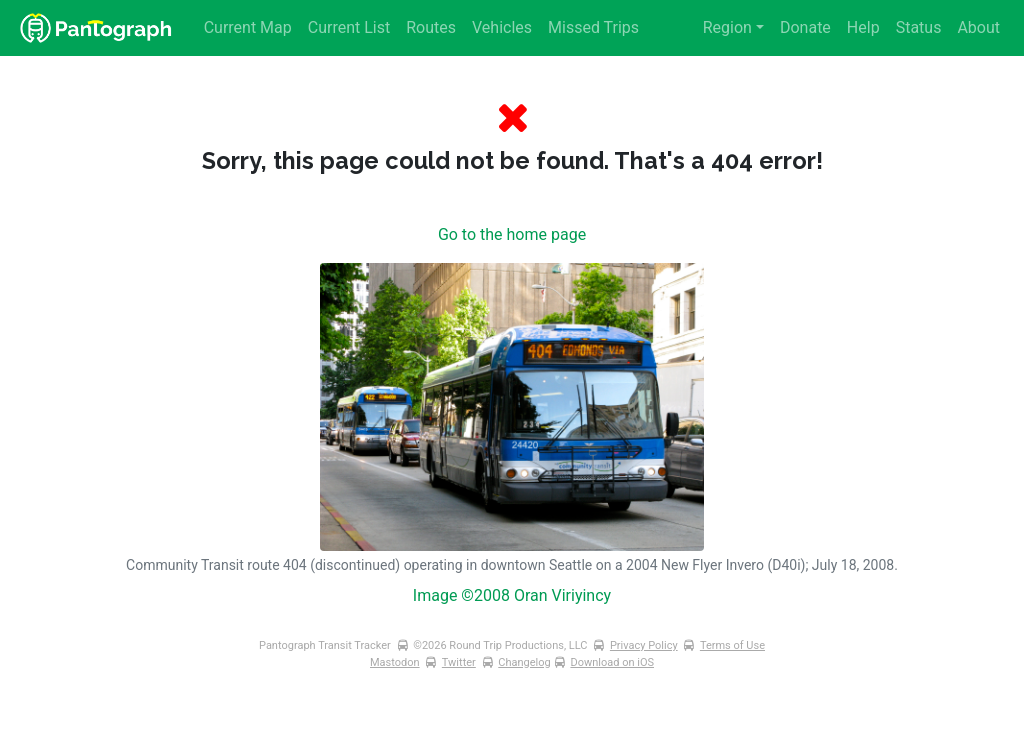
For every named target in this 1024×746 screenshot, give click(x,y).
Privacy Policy (644, 645)
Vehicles (502, 27)
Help (863, 27)
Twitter (459, 662)
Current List (349, 27)
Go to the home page (512, 234)
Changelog (524, 662)
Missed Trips (593, 27)
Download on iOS (612, 662)
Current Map (248, 27)
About (978, 27)
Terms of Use (732, 645)
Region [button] (727, 27)
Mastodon (395, 662)
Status (919, 27)
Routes (431, 27)
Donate (805, 27)
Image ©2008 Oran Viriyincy (512, 595)
